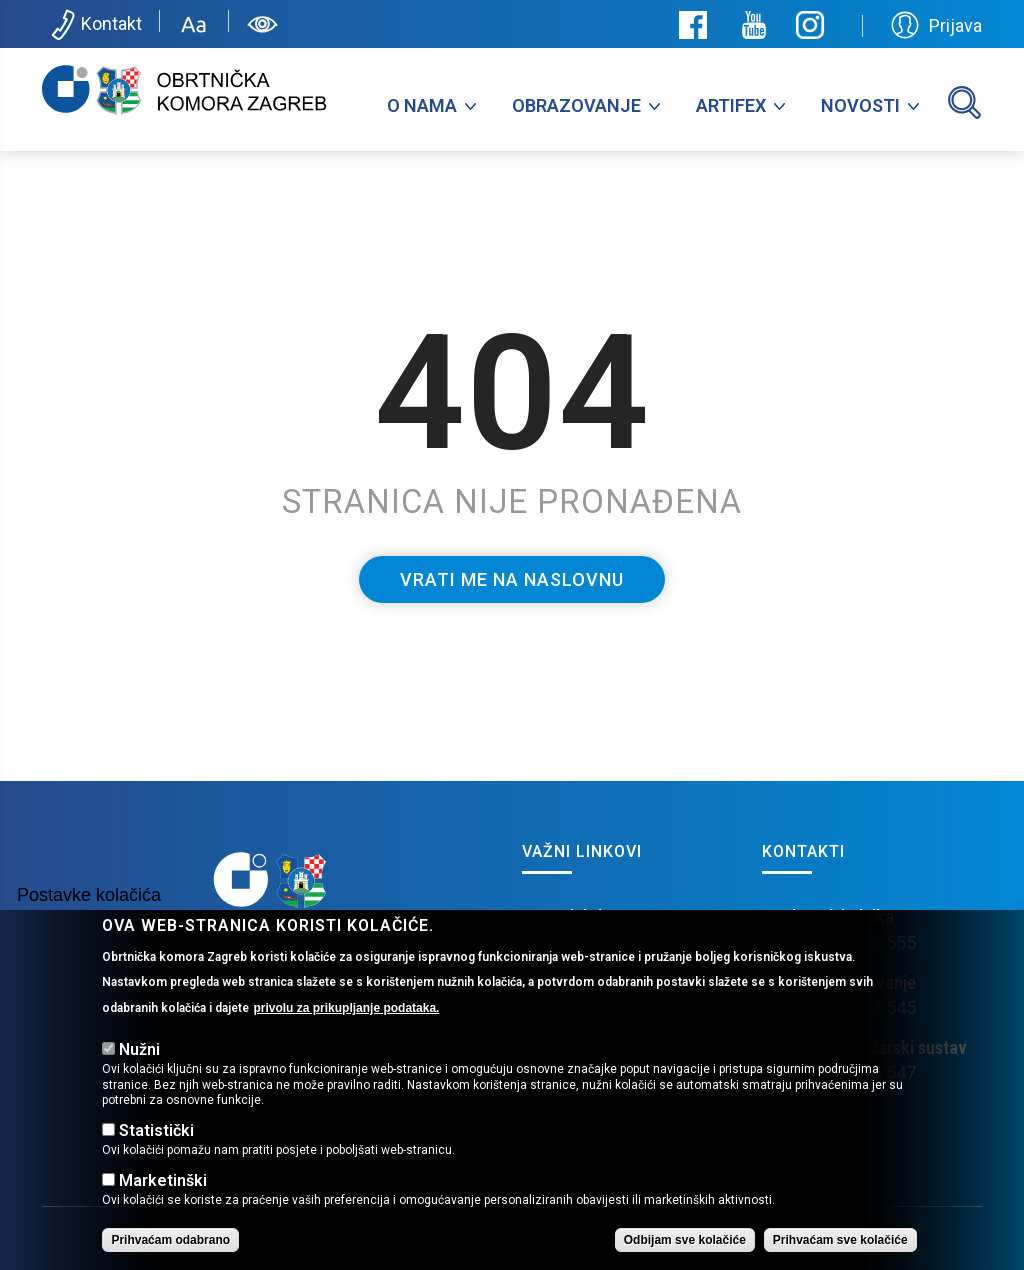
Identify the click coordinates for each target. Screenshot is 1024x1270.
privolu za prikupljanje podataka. (346, 1040)
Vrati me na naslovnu (512, 579)
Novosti (860, 105)
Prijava (936, 25)
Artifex (731, 105)
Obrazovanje (576, 105)
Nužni (139, 1081)
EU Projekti (562, 916)
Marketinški (163, 1212)
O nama (422, 105)
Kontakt (94, 25)
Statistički (156, 1162)
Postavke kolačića (89, 927)
